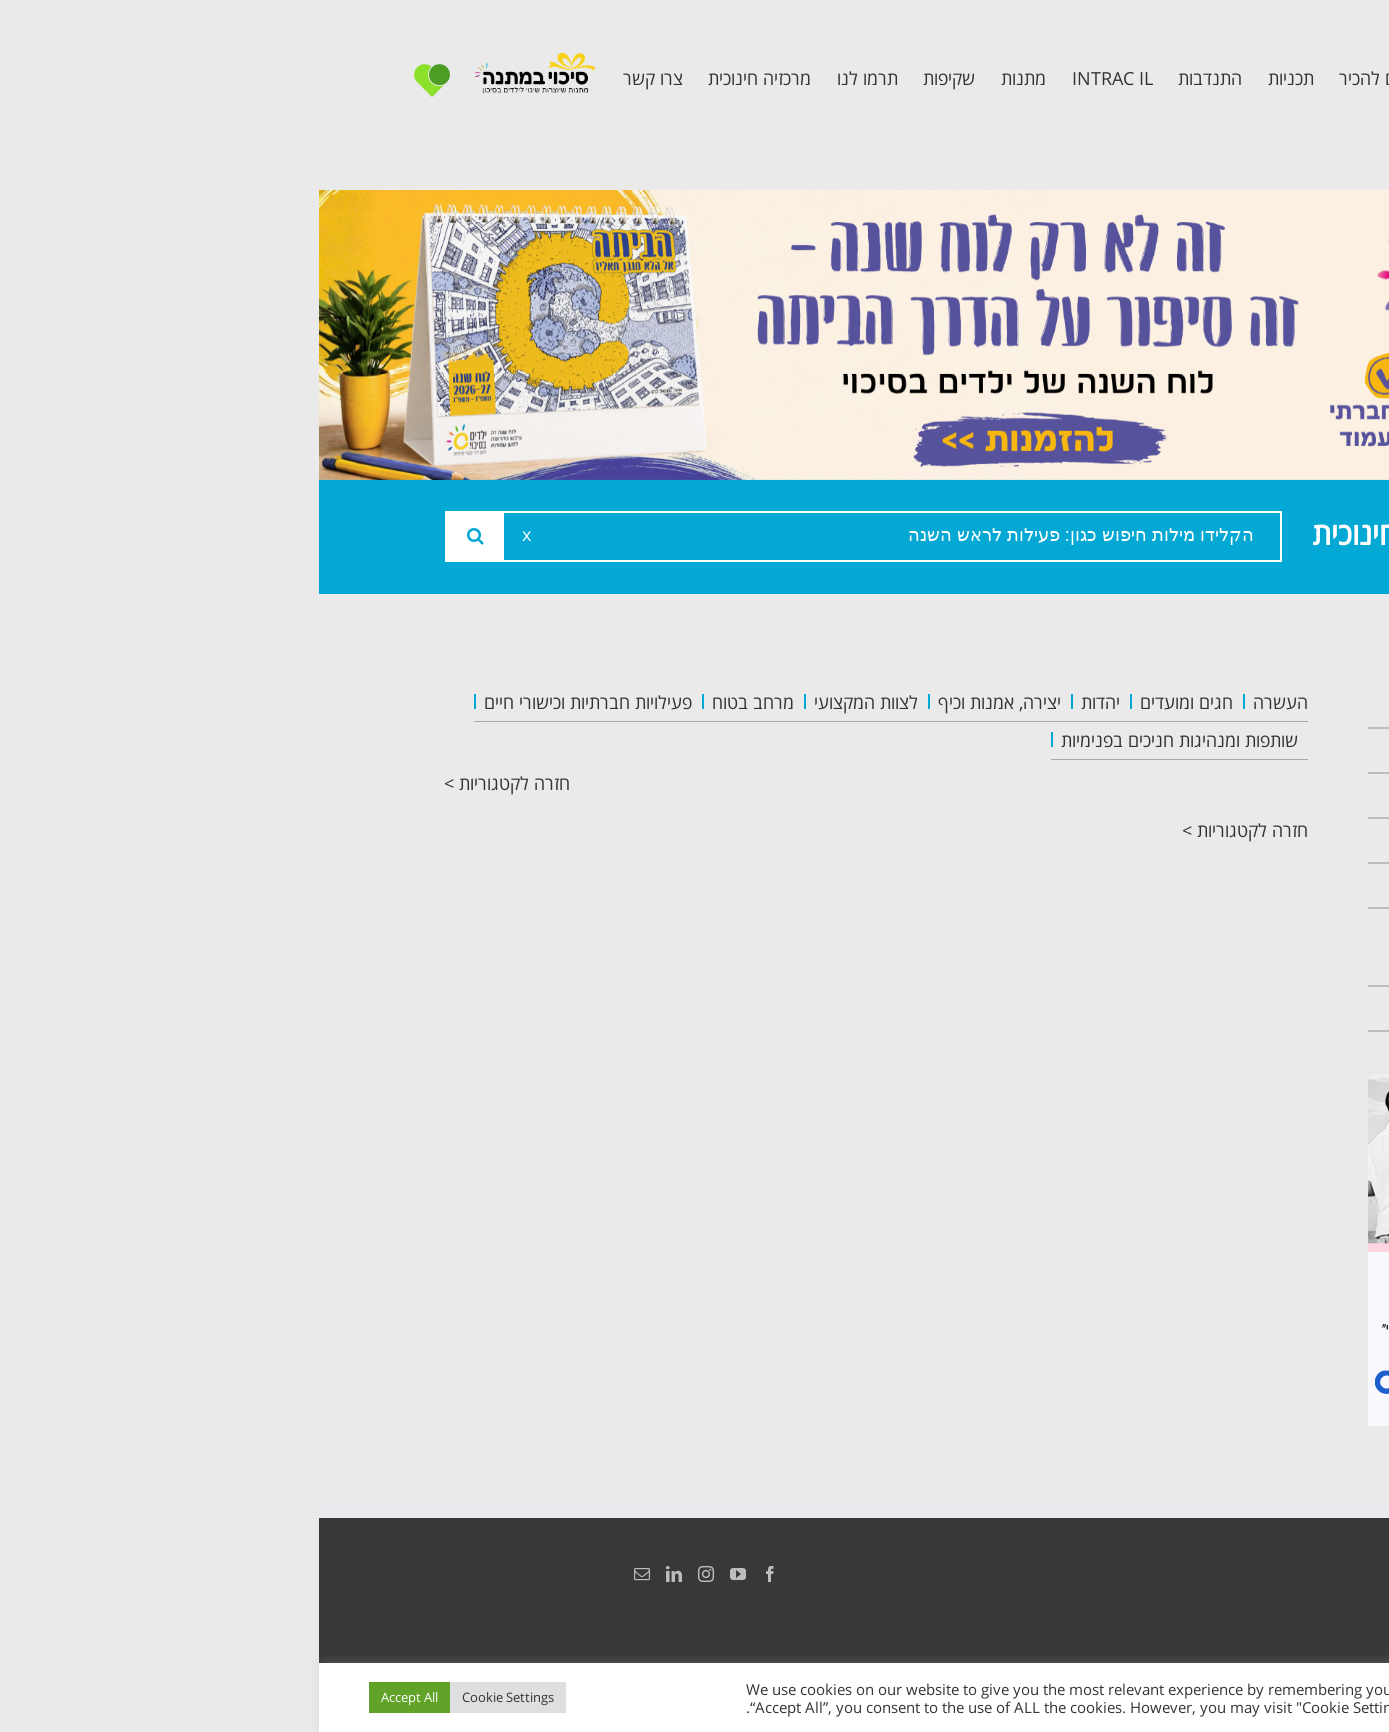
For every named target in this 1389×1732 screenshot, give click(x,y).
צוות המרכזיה (1193, 795)
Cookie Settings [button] (189, 1697)
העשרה (961, 702)
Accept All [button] (90, 1697)
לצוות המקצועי (547, 702)
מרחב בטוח (434, 702)
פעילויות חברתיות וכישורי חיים (269, 702)
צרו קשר (1215, 1008)
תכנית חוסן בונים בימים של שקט (1178, 947)
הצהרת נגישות (1242, 1574)
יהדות (781, 702)
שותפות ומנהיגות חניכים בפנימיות (860, 740)
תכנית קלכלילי (1190, 885)
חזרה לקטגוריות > (188, 783)
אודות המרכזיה (1188, 750)
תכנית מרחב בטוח (1172, 840)
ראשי (1229, 705)
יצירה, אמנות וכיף (680, 702)
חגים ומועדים (867, 702)
